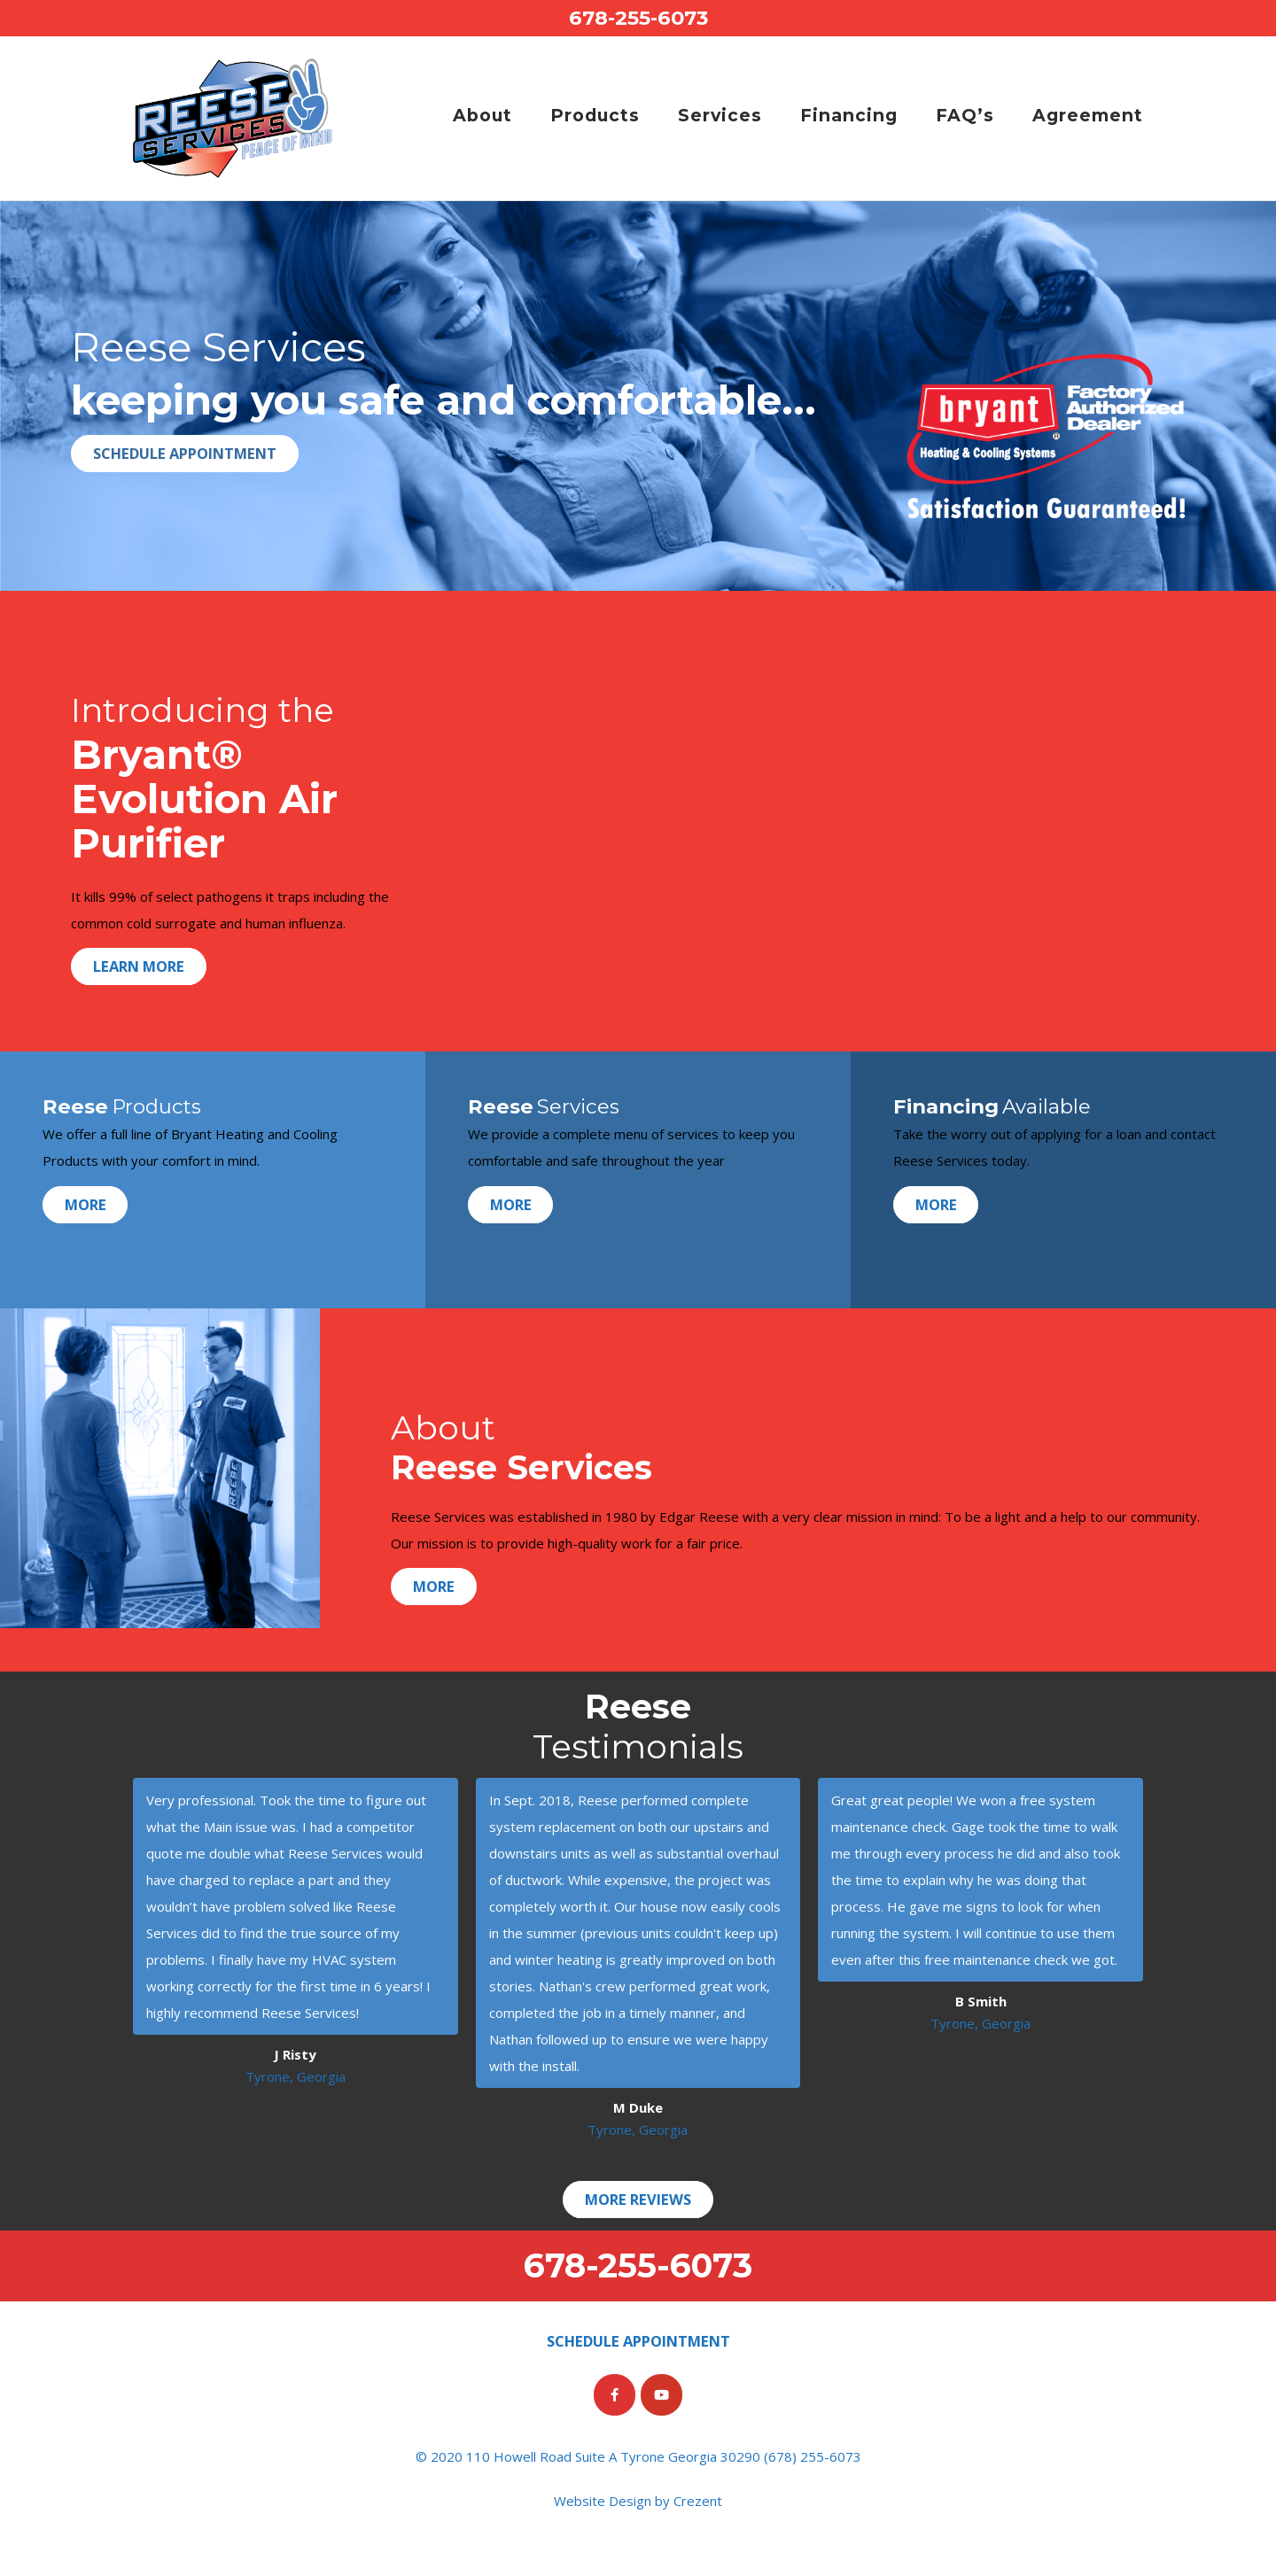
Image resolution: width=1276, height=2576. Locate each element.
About (482, 115)
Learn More (138, 967)
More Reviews (638, 2199)
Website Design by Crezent (638, 2501)
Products (595, 115)
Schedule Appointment (184, 453)
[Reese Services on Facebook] (614, 2395)
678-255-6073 (638, 17)
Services (720, 115)
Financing (849, 115)
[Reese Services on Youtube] (661, 2395)
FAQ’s (965, 115)
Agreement (1087, 115)
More (85, 1204)
